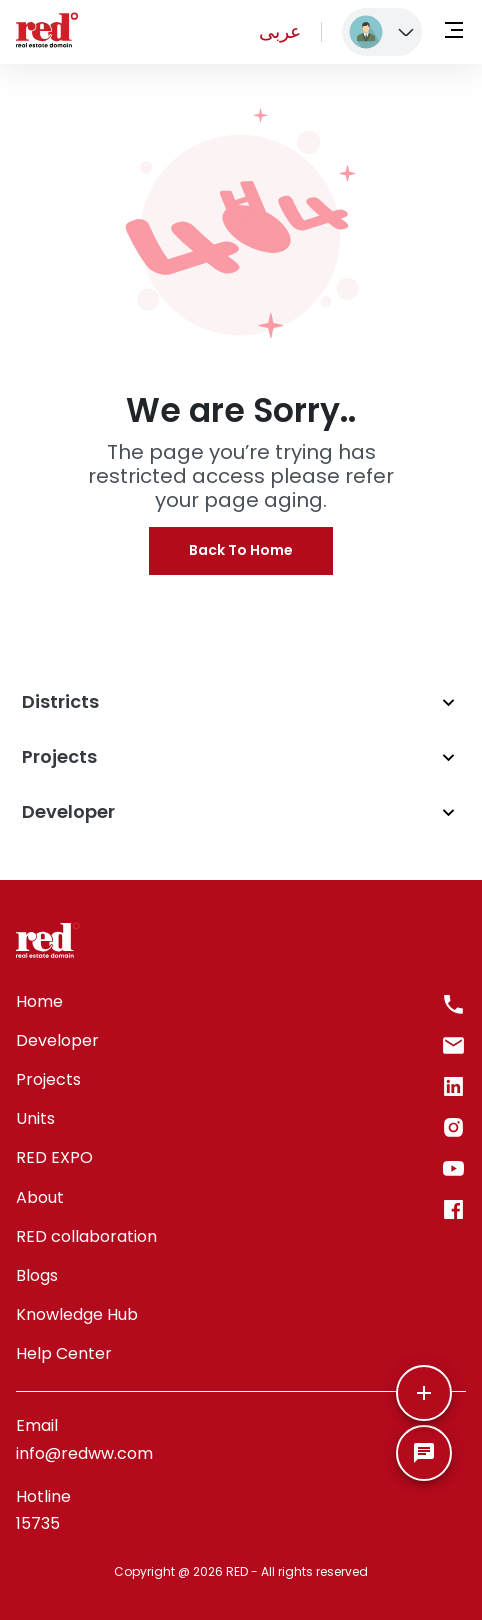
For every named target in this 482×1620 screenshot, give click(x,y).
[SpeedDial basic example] (424, 1453)
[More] (424, 1393)
